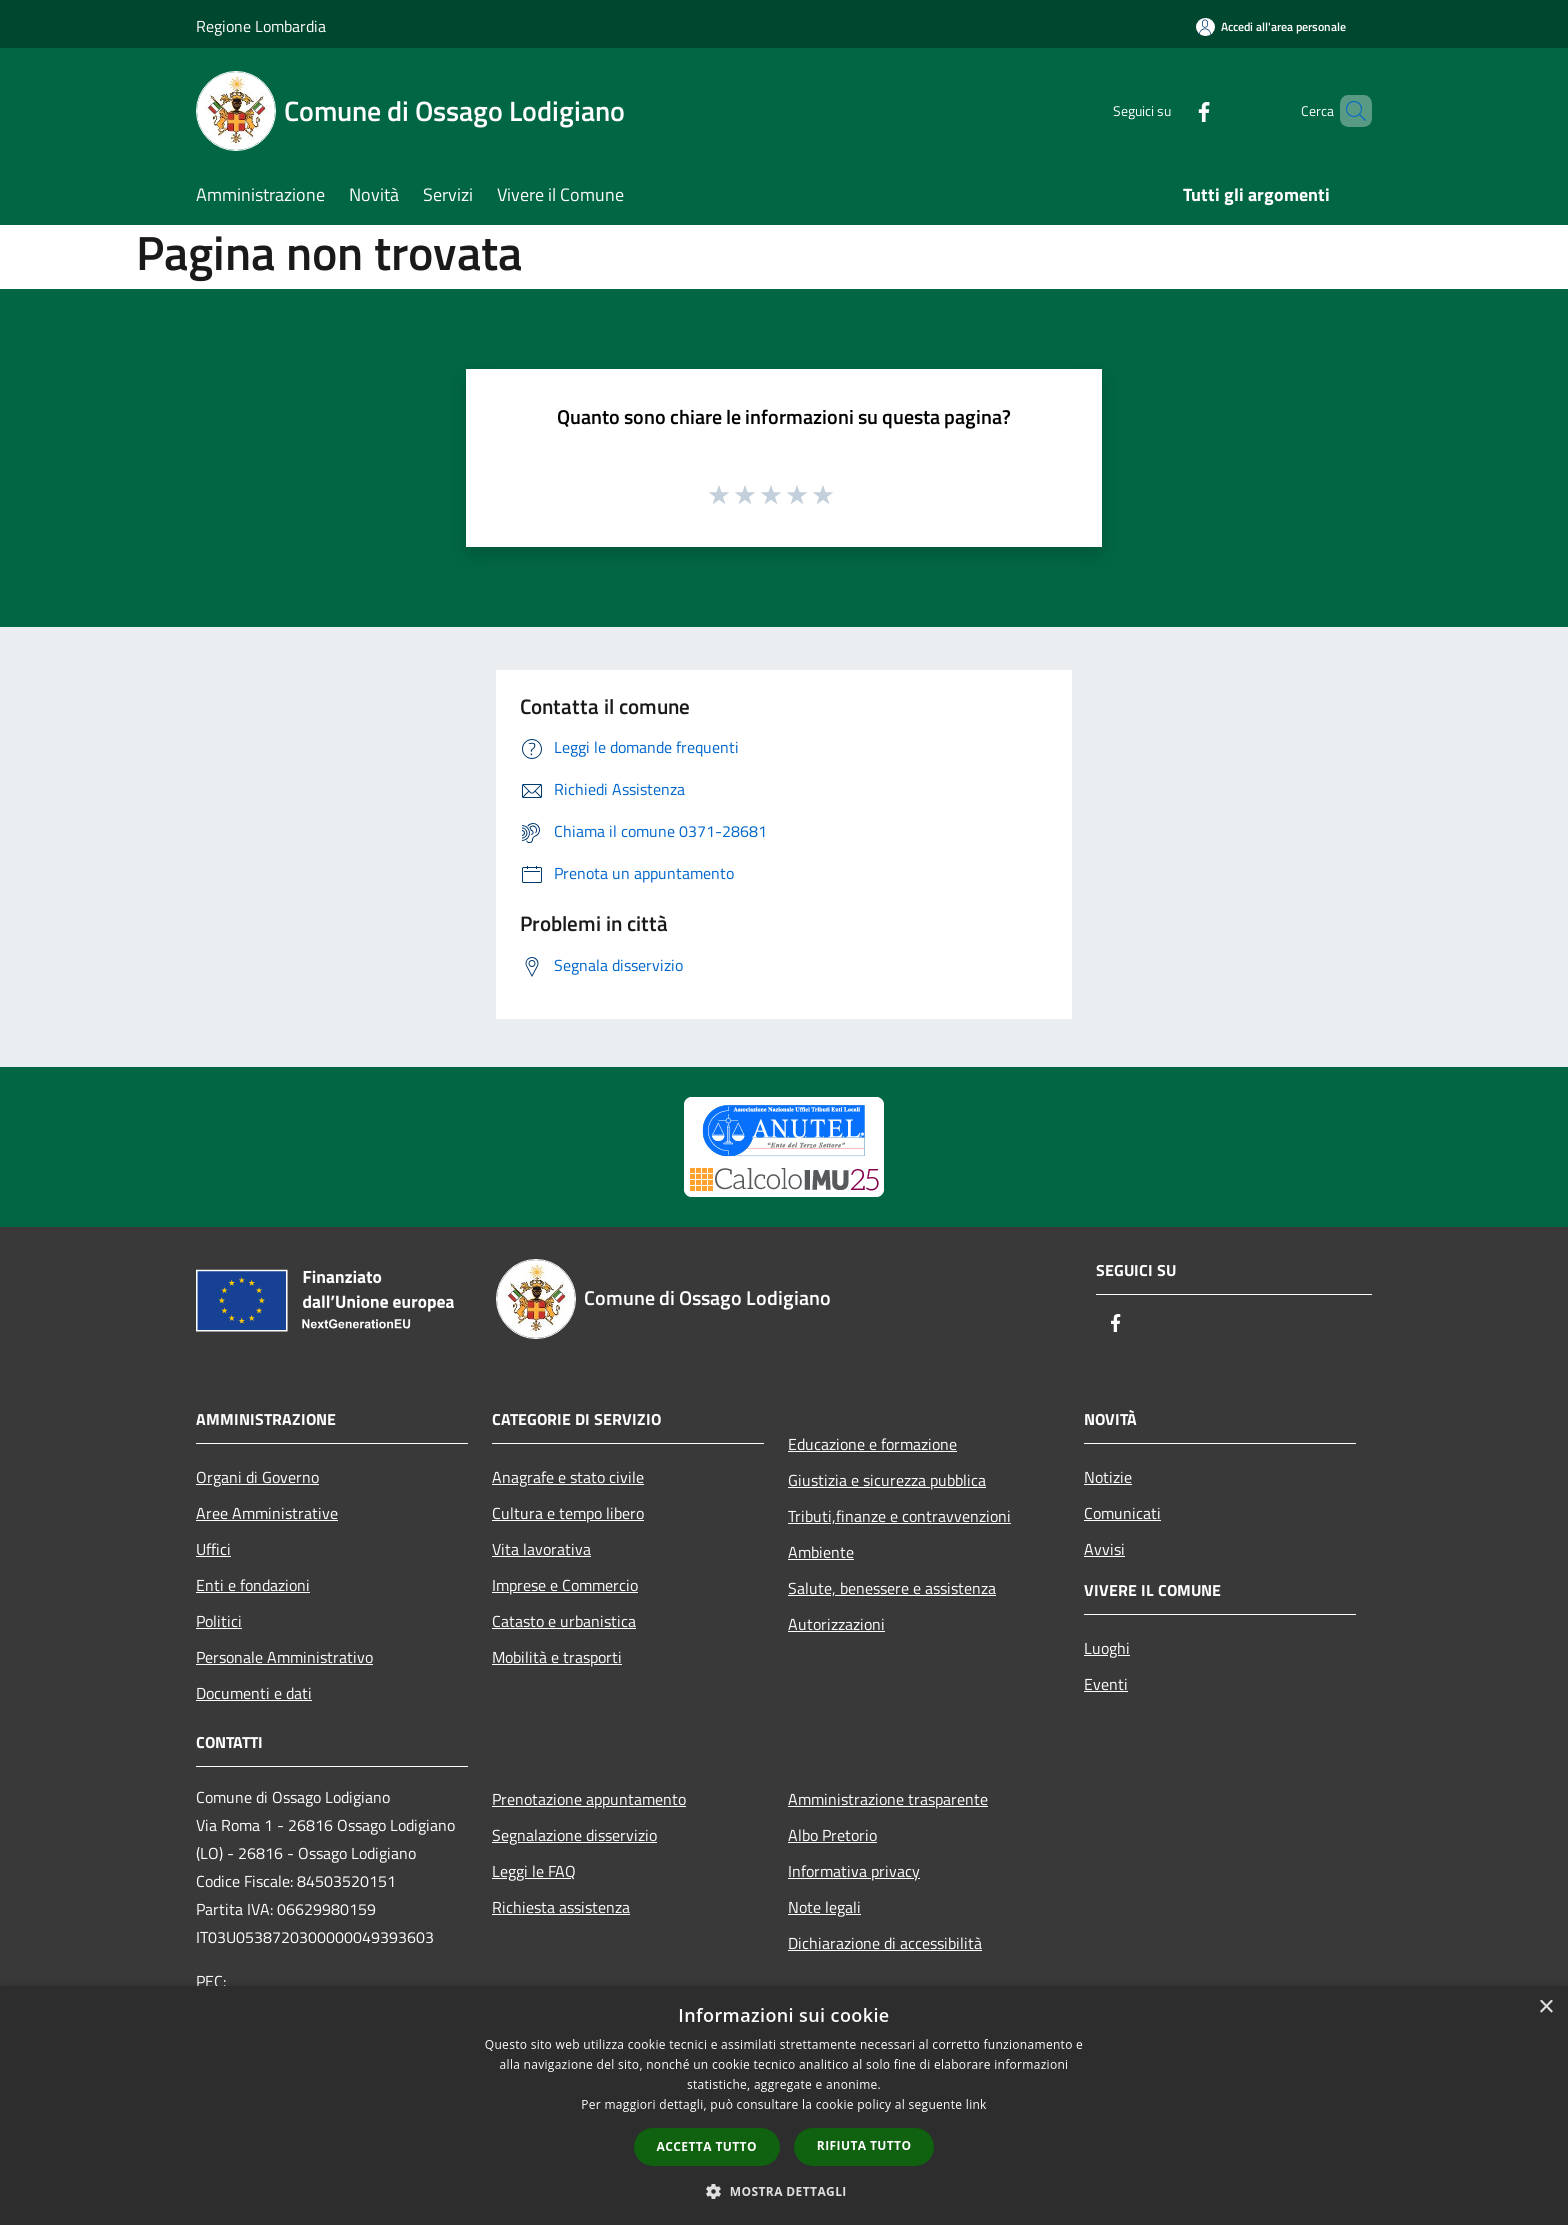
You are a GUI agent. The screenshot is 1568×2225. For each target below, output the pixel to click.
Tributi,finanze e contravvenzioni (899, 1516)
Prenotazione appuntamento (589, 1799)
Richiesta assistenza (561, 1907)
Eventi (1106, 1684)
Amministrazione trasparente (888, 1799)
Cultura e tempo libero (568, 1513)
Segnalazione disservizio (574, 1835)
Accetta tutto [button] (707, 2146)
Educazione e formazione (872, 1444)
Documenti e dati (254, 1693)
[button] (784, 2191)
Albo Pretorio (832, 1835)
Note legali (824, 1907)
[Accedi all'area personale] (1271, 26)
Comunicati (1122, 1513)
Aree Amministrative (267, 1513)
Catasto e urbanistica (564, 1621)
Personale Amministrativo (284, 1657)
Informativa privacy (854, 1871)
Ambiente (821, 1552)
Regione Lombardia (261, 26)
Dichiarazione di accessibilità (885, 1943)
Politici (219, 1621)
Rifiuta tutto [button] (864, 2145)
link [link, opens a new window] (976, 2104)
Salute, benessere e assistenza (892, 1588)
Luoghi (1107, 1648)
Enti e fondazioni (253, 1585)
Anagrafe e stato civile (568, 1477)
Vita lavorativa (541, 1549)
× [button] (1545, 2007)
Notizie (1108, 1477)
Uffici (213, 1549)
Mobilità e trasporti (557, 1657)
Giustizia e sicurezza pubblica (887, 1480)
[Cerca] (1348, 111)
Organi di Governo (257, 1477)
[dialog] (784, 2105)
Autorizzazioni (836, 1624)
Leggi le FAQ (534, 1871)
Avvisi (1104, 1549)
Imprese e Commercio (565, 1585)
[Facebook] (1170, 110)
